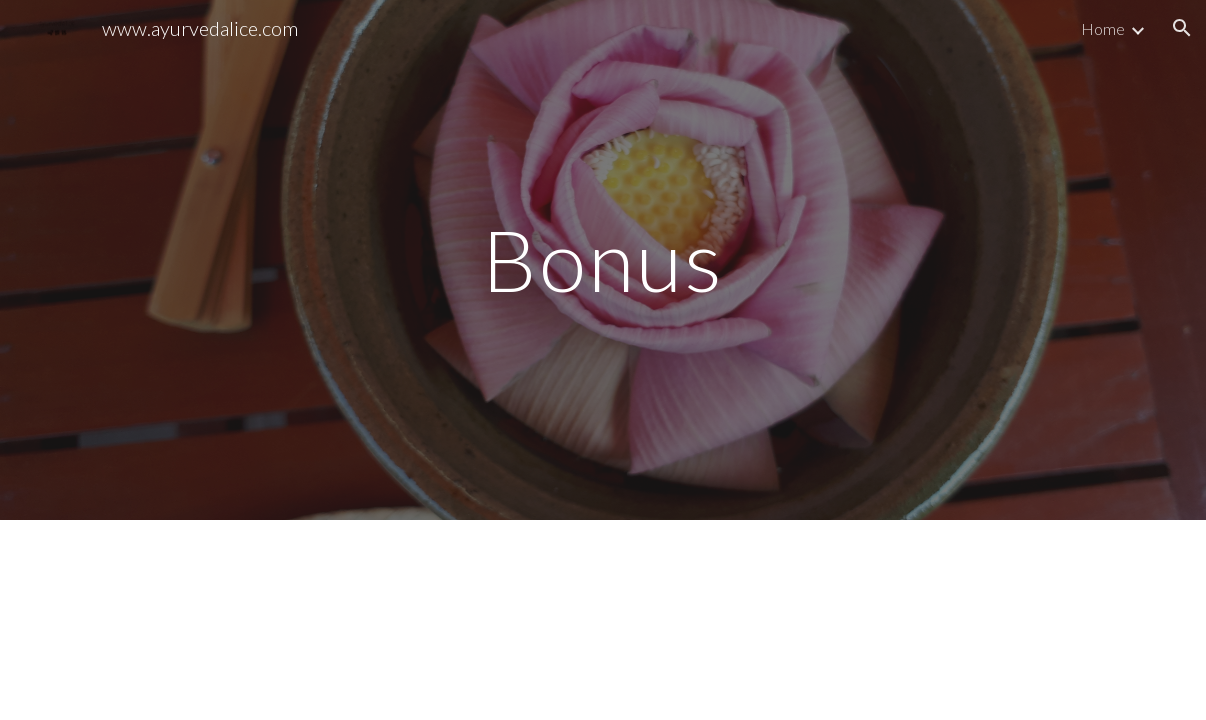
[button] (1182, 28)
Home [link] (1103, 28)
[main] (603, 259)
